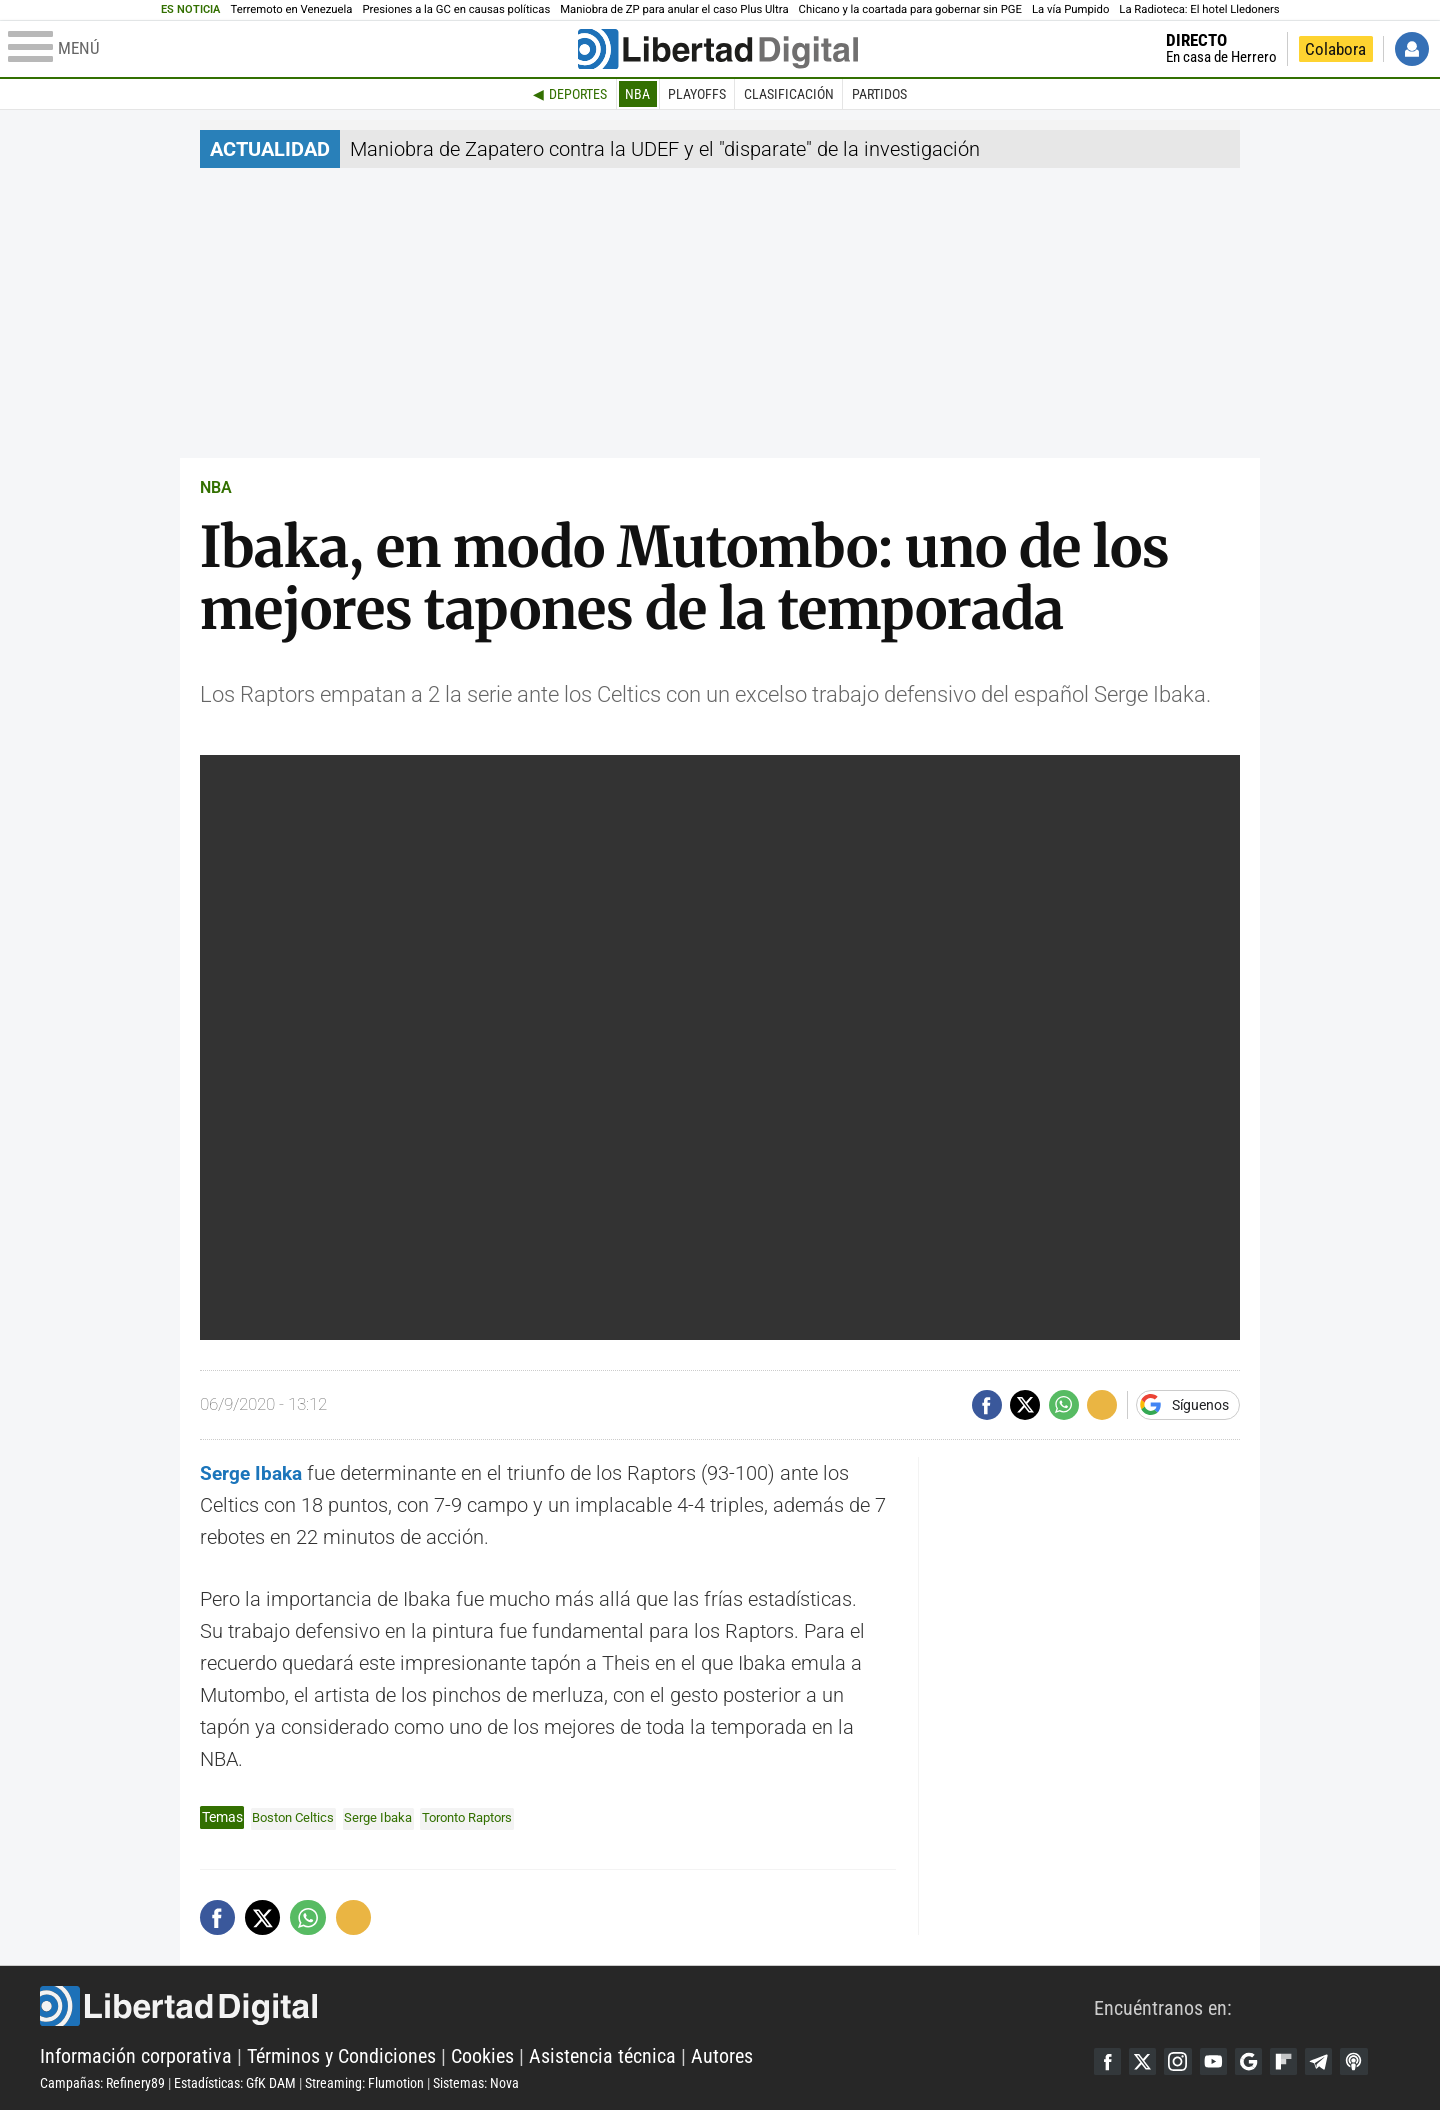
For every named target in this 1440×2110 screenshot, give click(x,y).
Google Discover (1261, 2061)
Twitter (1147, 2061)
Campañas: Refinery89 (102, 2083)
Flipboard (1299, 2061)
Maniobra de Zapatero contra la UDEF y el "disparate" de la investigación (665, 149)
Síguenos (1200, 1405)
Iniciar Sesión (1412, 49)
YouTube (1223, 2061)
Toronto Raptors (485, 1817)
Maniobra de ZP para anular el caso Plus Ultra (674, 9)
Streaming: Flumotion (364, 2083)
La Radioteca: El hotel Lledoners (1199, 9)
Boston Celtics (296, 1817)
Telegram (1337, 2061)
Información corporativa (136, 2056)
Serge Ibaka (387, 1817)
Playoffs (697, 94)
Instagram (1185, 2061)
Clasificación (789, 94)
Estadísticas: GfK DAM (235, 2083)
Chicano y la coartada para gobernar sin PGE (910, 9)
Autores (722, 2056)
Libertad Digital (567, 2006)
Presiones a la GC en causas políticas (456, 9)
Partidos (879, 94)
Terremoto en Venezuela (292, 9)
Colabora (1335, 49)
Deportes (578, 94)
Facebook (1109, 2061)
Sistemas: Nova (476, 2083)
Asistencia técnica (602, 2056)
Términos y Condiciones (341, 2056)
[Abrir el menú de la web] (291, 49)
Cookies (482, 2056)
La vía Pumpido (1070, 9)
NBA (637, 94)
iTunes (1375, 2061)
